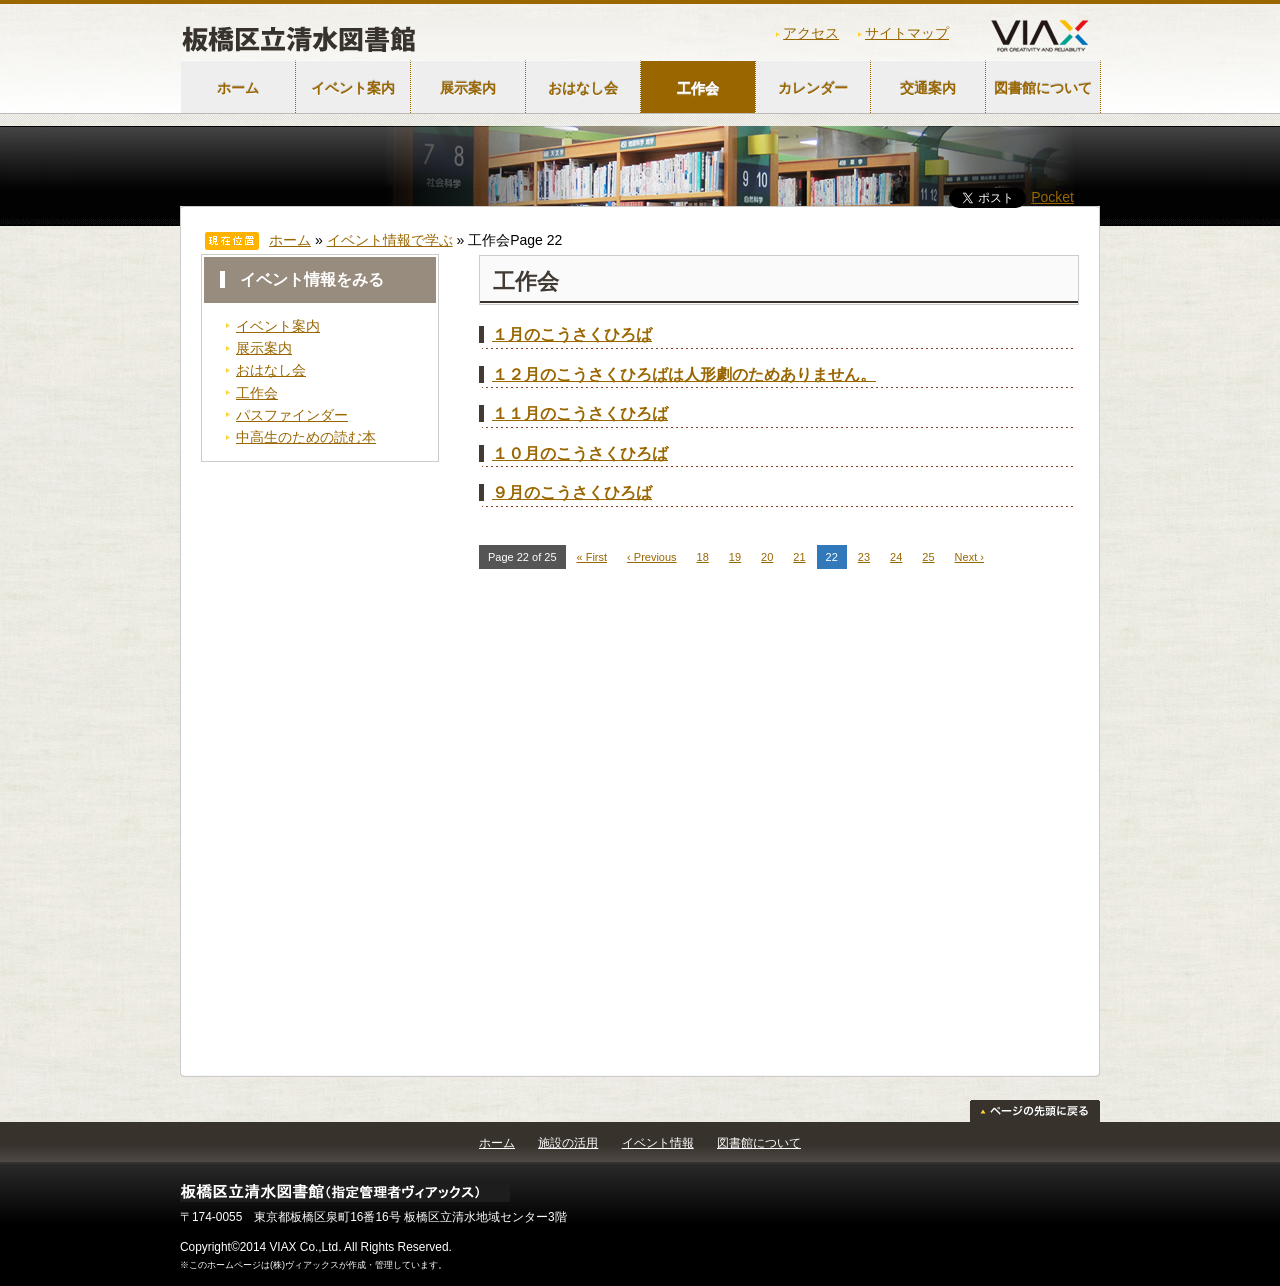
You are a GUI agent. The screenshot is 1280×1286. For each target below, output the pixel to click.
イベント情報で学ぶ (390, 240)
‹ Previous (652, 557)
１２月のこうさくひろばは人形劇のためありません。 (684, 374)
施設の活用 (568, 1143)
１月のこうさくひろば (572, 334)
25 (928, 557)
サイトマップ (907, 33)
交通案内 (928, 88)
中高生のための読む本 (306, 437)
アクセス (811, 33)
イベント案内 (353, 88)
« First (592, 557)
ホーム (238, 88)
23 (864, 557)
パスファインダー (292, 415)
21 (799, 557)
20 (767, 557)
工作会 (698, 88)
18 (703, 557)
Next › (969, 557)
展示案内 (468, 88)
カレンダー (813, 88)
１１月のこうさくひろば (580, 413)
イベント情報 (658, 1143)
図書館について (1043, 88)
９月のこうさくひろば (572, 492)
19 (735, 557)
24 (896, 557)
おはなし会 (583, 88)
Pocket (1052, 197)
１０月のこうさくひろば (580, 453)
